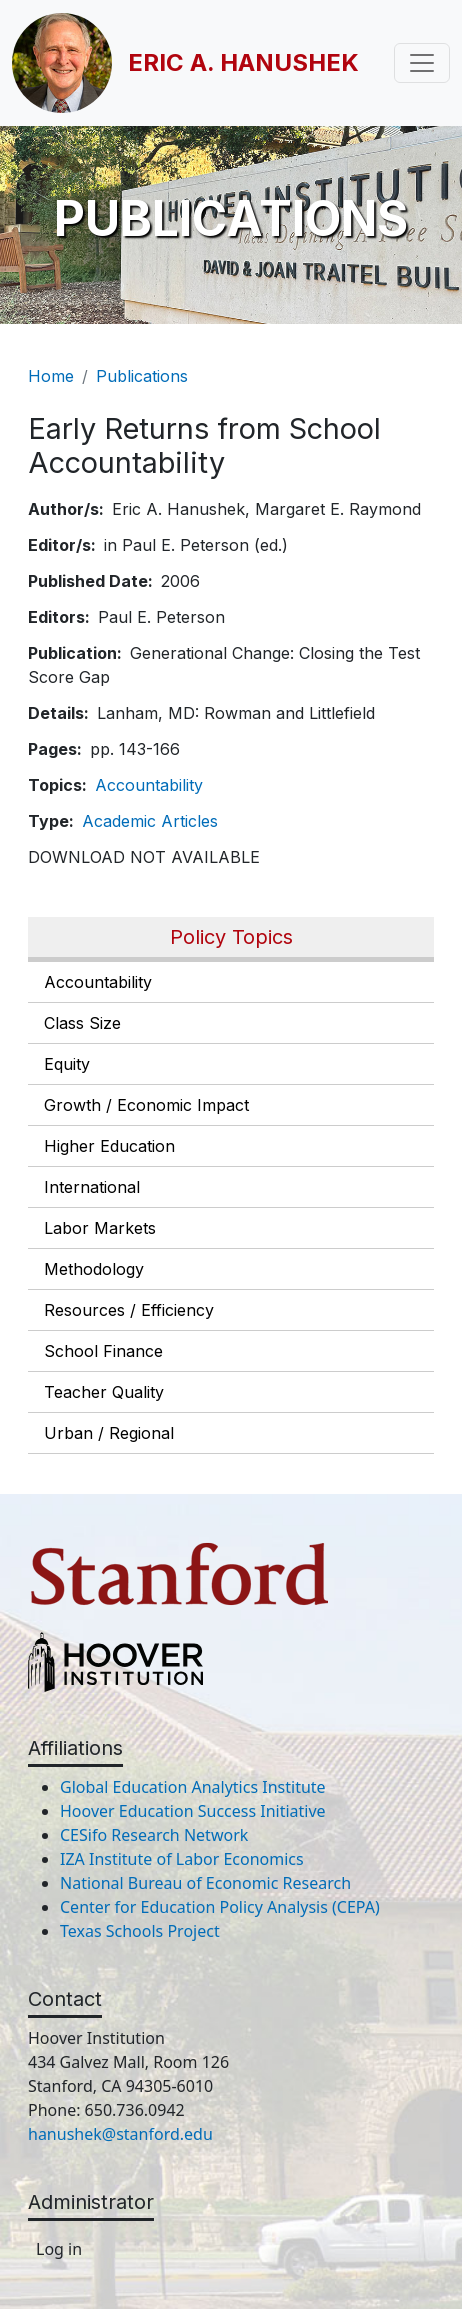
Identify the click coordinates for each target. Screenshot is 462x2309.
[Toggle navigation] (422, 63)
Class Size (82, 1023)
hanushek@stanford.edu (120, 2134)
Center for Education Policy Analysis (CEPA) (220, 1907)
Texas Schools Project (140, 1931)
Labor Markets (100, 1228)
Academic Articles (150, 821)
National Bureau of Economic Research (205, 1883)
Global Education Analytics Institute (193, 1787)
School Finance (103, 1351)
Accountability (98, 982)
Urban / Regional (109, 1433)
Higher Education (109, 1146)
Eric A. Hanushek (243, 62)
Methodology (94, 1269)
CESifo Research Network (154, 1835)
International (92, 1187)
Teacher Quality (104, 1392)
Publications (142, 376)
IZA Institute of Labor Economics (182, 1859)
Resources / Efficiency (129, 1310)
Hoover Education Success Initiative (193, 1811)
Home (51, 376)
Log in (59, 2249)
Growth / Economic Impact (146, 1105)
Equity (67, 1064)
